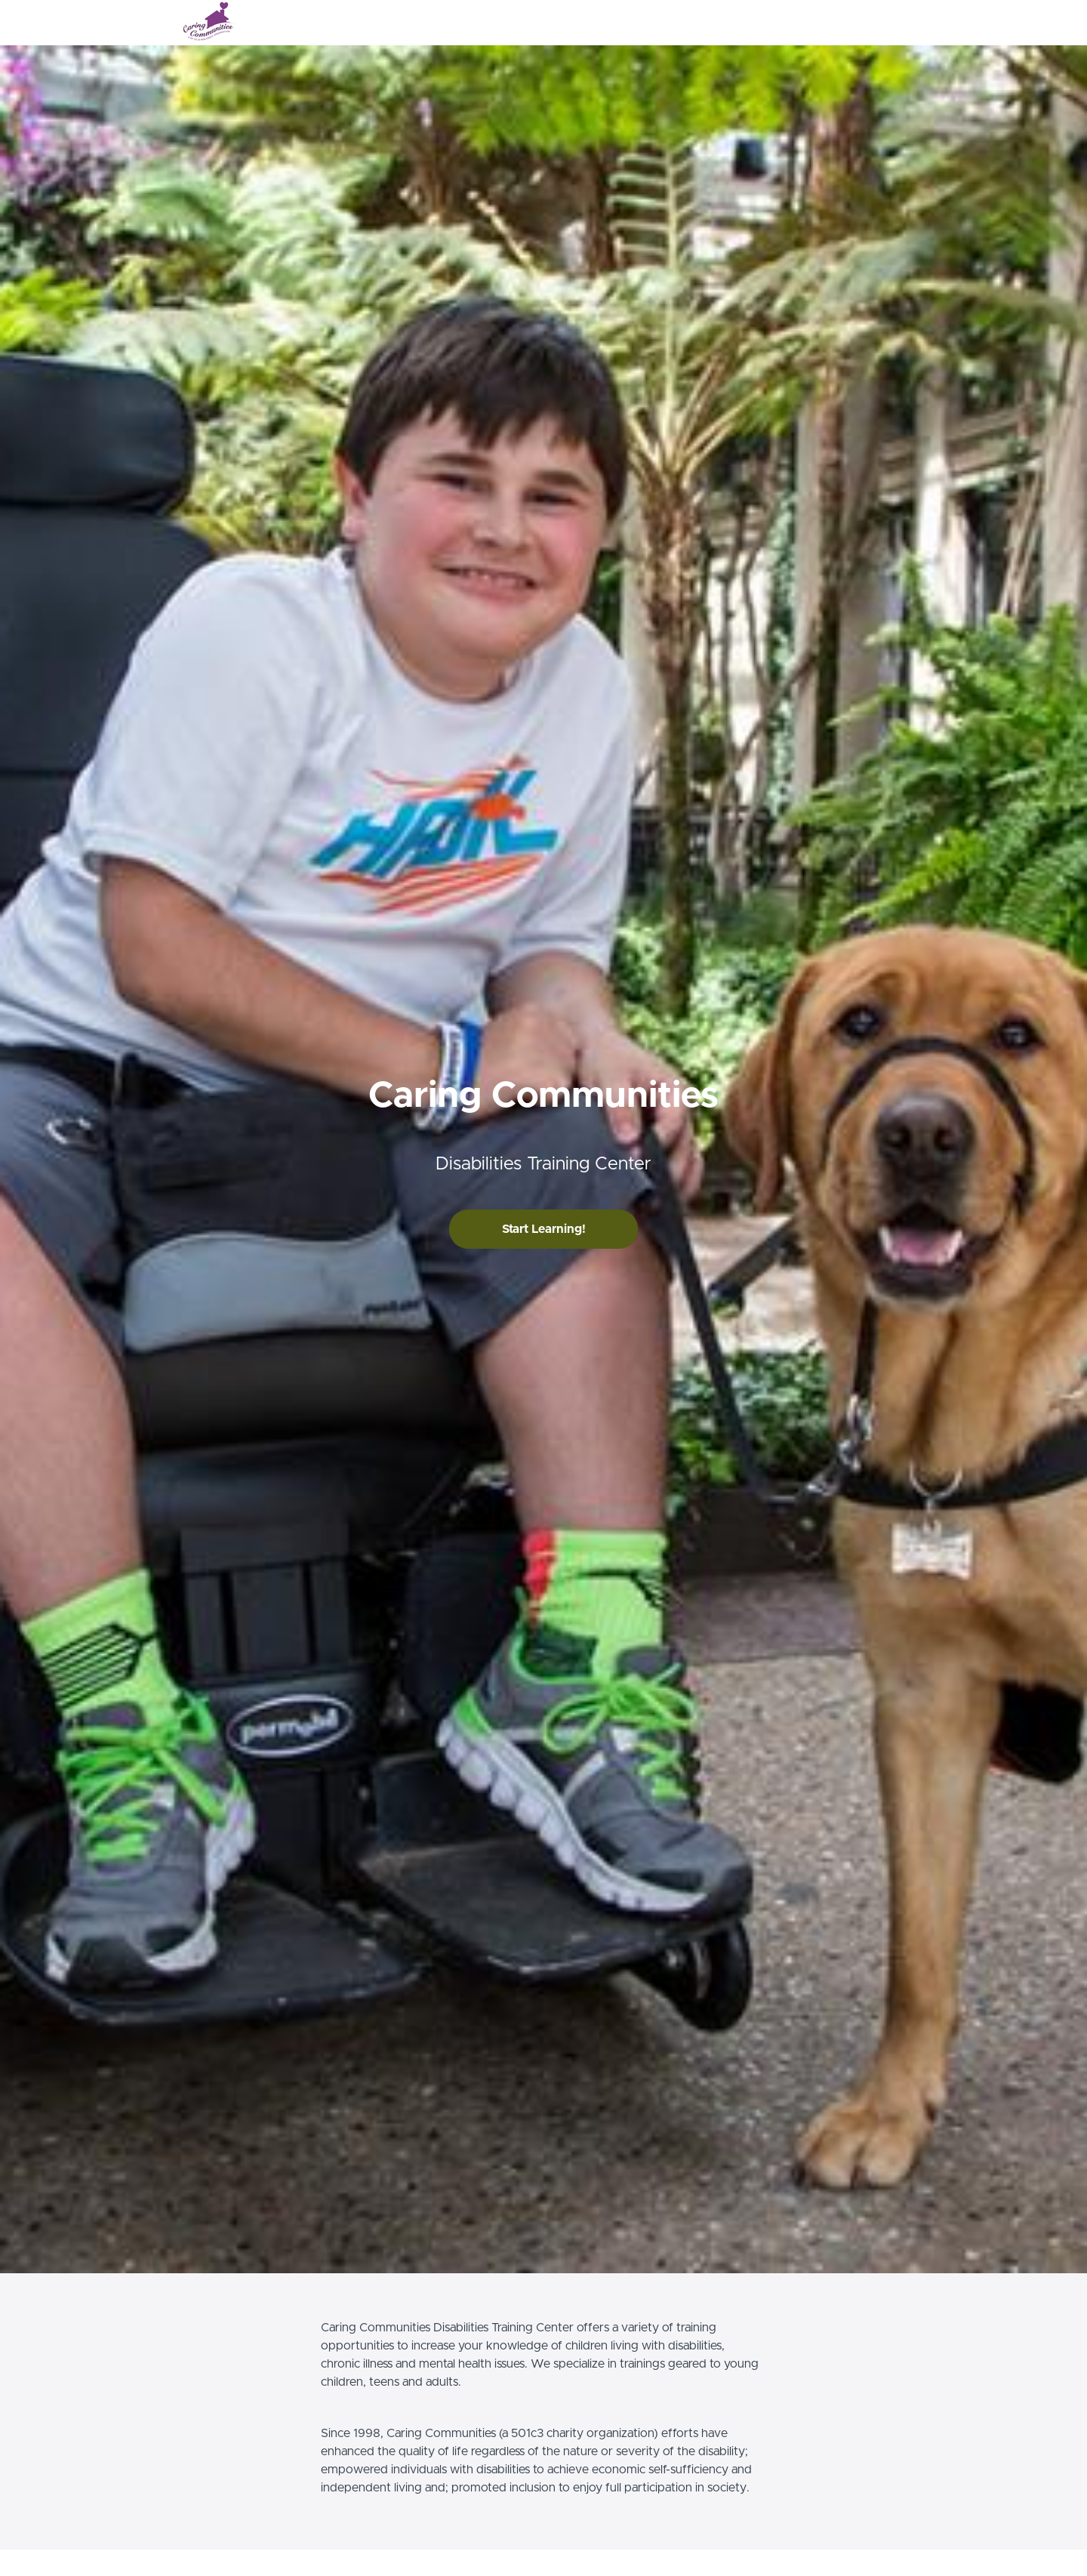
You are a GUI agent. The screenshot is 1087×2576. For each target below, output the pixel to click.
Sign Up (887, 22)
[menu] (862, 22)
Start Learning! (544, 1229)
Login (843, 22)
